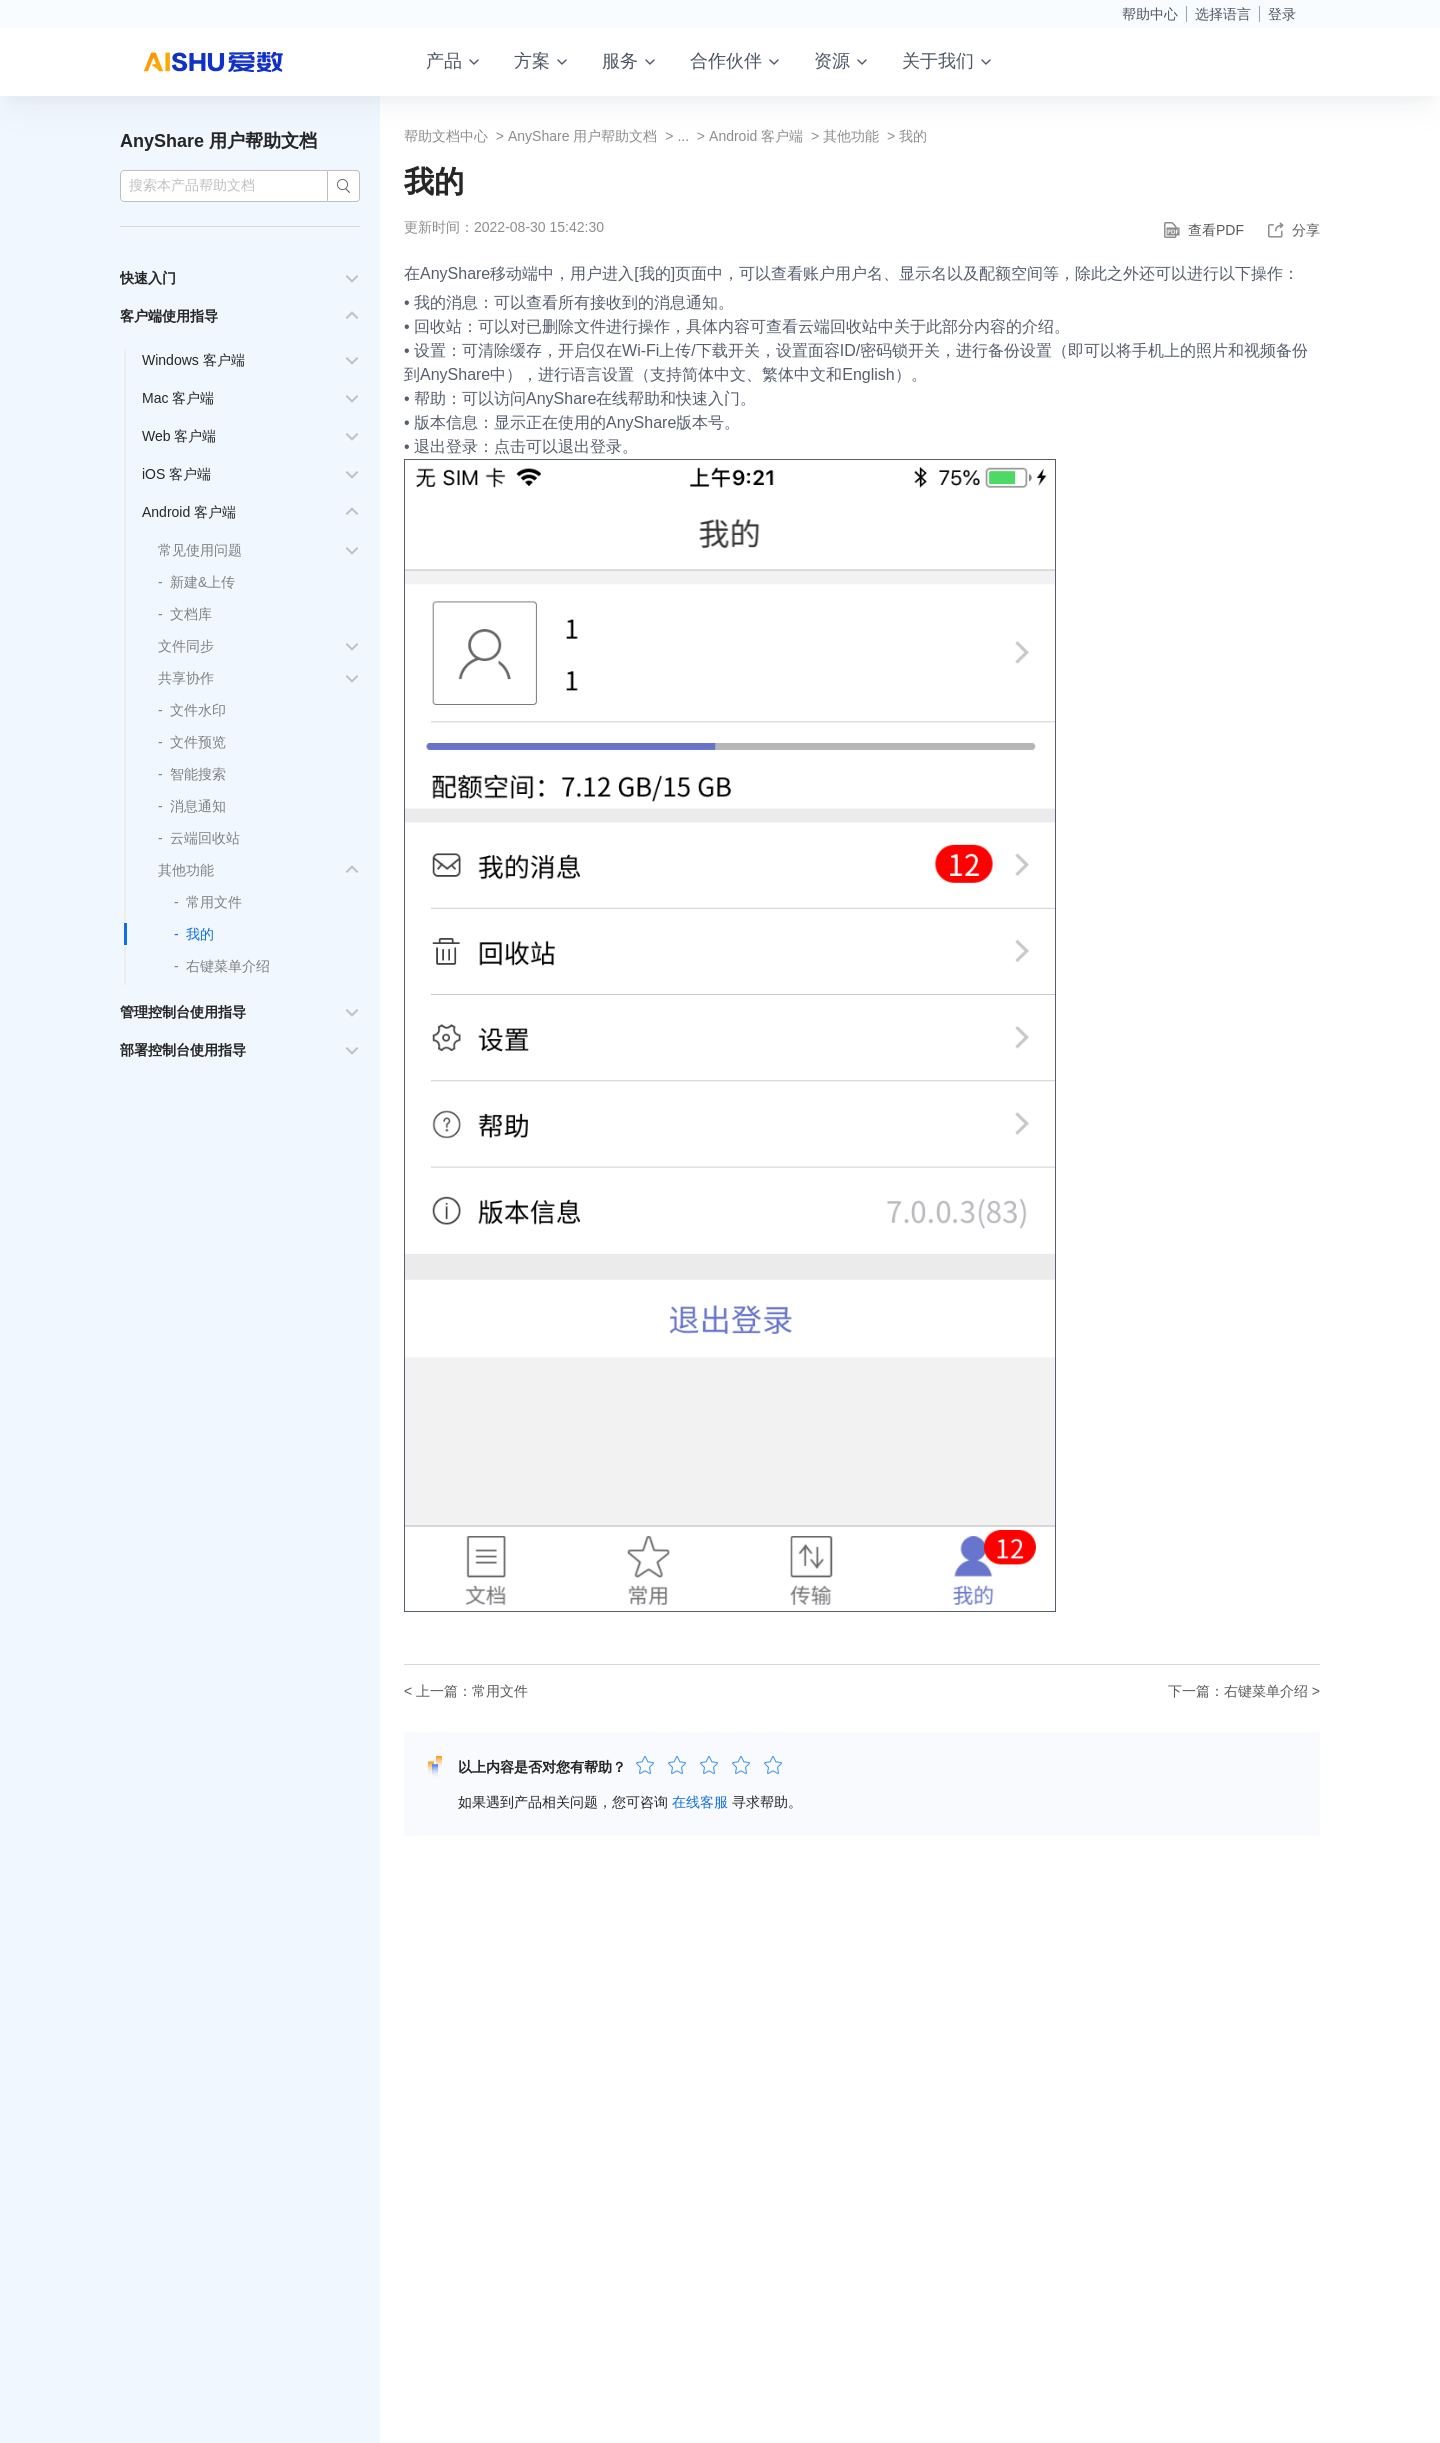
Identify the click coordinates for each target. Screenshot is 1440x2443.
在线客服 (700, 1802)
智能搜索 (198, 774)
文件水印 (198, 710)
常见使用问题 (200, 550)
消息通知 (198, 806)
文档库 (191, 614)
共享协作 (186, 678)
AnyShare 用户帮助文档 (218, 141)
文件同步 (186, 646)
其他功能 (186, 870)
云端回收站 (205, 838)
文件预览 (198, 742)
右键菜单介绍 (228, 966)
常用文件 (214, 902)
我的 (200, 934)
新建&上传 (202, 582)
